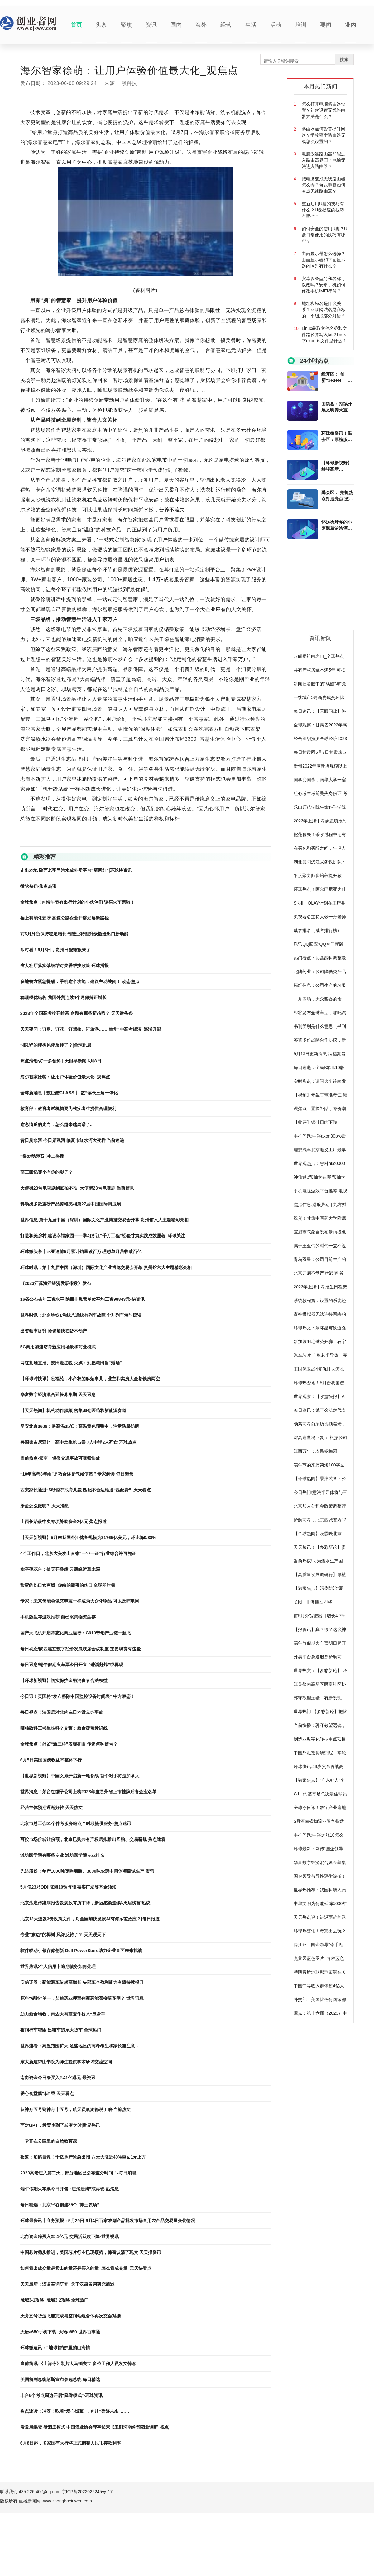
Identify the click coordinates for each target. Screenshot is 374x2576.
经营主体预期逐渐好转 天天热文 (51, 1807)
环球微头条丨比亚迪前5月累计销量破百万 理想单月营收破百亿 (81, 1251)
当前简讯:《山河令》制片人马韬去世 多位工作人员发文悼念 (78, 2363)
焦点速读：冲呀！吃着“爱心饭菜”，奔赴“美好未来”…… (74, 2411)
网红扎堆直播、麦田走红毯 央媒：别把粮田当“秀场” (71, 1362)
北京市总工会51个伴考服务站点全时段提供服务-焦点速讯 (75, 1823)
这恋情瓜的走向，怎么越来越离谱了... (57, 1124)
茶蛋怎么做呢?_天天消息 (44, 1505)
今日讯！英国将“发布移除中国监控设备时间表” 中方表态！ (77, 1696)
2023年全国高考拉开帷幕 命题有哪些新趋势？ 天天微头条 (76, 1013)
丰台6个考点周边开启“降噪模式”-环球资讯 (61, 2395)
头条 (101, 25)
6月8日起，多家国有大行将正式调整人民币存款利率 (70, 2443)
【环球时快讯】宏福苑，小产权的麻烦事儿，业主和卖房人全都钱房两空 (90, 1378)
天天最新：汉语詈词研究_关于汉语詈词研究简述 (67, 2284)
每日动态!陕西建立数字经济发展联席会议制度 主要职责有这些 (80, 1648)
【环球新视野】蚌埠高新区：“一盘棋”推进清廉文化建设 (336, 466)
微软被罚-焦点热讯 (38, 886)
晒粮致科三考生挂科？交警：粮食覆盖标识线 (64, 1728)
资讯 (151, 25)
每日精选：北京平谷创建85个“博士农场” (59, 2204)
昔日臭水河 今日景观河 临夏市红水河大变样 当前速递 (72, 1140)
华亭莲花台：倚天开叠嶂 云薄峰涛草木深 (60, 1569)
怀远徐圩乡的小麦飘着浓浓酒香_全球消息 (336, 525)
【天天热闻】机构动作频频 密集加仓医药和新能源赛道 (73, 1410)
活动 (275, 25)
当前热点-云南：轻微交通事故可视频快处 (60, 1458)
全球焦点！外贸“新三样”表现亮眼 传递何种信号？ (68, 1744)
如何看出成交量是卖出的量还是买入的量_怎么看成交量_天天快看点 (86, 2268)
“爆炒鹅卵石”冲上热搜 (42, 1156)
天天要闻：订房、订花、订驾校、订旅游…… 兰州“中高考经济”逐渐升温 (90, 1029)
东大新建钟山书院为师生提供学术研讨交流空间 (66, 2061)
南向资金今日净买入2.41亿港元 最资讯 (57, 2077)
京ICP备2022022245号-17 (87, 2491)
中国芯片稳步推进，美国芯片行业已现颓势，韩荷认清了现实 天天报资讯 (90, 2252)
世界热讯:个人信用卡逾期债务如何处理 (58, 1966)
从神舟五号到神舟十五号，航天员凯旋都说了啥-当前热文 (75, 2109)
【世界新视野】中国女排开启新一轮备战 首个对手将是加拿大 (79, 1775)
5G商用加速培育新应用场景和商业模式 (58, 1346)
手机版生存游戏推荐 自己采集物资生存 (58, 1616)
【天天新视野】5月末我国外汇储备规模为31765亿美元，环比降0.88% (88, 1537)
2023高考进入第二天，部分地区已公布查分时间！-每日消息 (78, 2172)
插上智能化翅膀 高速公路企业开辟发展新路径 (64, 917)
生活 (251, 25)
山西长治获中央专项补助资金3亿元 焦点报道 (63, 1521)
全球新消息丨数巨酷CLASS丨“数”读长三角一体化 (69, 1092)
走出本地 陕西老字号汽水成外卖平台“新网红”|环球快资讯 (76, 870)
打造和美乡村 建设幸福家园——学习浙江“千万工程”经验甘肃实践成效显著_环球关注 (102, 1235)
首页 (76, 25)
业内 (350, 25)
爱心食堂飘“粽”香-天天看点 (47, 2093)
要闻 (325, 25)
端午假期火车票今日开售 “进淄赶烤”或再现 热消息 (69, 2188)
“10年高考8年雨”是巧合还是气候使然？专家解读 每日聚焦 (76, 1473)
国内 (176, 25)
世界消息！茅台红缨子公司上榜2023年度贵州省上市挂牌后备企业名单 (88, 1791)
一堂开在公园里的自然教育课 (48, 2141)
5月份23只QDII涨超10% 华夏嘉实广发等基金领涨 (68, 1886)
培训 (300, 25)
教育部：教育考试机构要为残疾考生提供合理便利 (68, 1108)
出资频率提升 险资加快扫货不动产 (53, 1330)
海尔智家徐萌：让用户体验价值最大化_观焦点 (65, 1076)
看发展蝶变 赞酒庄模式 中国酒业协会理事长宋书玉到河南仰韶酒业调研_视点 (94, 2427)
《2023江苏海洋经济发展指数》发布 (55, 1283)
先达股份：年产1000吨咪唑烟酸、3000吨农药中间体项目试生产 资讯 (87, 1871)
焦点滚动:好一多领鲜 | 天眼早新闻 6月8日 (60, 1060)
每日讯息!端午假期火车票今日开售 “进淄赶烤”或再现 (71, 1664)
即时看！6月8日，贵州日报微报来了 (55, 949)
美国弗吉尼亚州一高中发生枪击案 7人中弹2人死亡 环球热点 (78, 1442)
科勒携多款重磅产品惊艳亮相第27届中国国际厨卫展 (70, 1203)
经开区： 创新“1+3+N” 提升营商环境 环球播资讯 (337, 377)
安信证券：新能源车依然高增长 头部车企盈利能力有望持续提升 (82, 1982)
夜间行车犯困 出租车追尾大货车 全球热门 (60, 2029)
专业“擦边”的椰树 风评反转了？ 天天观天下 (63, 1934)
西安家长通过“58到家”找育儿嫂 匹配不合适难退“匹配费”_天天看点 (85, 1489)
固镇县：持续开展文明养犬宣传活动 (336, 407)
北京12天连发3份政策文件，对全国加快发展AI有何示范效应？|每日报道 (90, 1918)
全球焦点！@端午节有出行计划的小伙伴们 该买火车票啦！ (77, 902)
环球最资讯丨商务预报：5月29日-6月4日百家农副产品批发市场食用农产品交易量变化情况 (107, 2220)
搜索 (344, 59)
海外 (201, 25)
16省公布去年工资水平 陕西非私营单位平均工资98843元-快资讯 (82, 1299)
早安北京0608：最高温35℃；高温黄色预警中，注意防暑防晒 (79, 1426)
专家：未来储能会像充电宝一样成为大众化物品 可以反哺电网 (79, 1601)
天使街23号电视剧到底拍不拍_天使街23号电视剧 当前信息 (77, 1188)
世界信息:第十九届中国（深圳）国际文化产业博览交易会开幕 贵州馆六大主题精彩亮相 (104, 1219)
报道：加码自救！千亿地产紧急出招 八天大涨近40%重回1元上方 (83, 2157)
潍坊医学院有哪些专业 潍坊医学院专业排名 (62, 1855)
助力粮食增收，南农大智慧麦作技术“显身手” (64, 2014)
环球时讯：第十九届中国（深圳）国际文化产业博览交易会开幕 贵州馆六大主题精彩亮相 (106, 1267)
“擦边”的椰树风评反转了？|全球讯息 (55, 1045)
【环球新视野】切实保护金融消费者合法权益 (64, 1680)
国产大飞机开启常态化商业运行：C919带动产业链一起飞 (75, 1632)
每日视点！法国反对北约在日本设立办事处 (61, 1712)
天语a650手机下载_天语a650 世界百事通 (60, 2331)
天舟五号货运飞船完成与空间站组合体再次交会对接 (70, 2315)
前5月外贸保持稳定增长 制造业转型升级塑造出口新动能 (74, 933)
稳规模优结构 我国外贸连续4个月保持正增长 (63, 997)
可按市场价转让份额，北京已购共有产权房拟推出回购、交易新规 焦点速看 (92, 1839)
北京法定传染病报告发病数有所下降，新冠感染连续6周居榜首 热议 (85, 1902)
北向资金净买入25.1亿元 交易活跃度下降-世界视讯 (69, 2236)
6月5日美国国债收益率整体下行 (51, 1759)
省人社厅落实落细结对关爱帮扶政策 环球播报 (64, 965)
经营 (226, 25)
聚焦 (126, 25)
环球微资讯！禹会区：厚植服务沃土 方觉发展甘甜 (337, 437)
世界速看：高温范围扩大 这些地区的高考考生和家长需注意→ (79, 2045)
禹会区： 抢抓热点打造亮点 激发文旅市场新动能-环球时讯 (337, 496)
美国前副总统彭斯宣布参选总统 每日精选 (60, 2379)
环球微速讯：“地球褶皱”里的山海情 (55, 2347)
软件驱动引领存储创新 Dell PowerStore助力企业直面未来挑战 (81, 1950)
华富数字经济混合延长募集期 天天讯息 (58, 1394)
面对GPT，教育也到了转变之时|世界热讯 (60, 2125)
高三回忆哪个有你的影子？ (46, 1172)
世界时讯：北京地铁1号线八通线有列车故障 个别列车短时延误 (81, 1315)
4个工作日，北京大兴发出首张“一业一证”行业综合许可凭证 (78, 1553)
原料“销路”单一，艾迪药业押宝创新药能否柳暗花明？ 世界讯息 (82, 1998)
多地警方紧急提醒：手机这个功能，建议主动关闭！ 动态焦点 (79, 981)
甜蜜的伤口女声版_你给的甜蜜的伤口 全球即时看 (68, 1585)
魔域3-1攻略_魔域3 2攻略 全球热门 (54, 2300)
